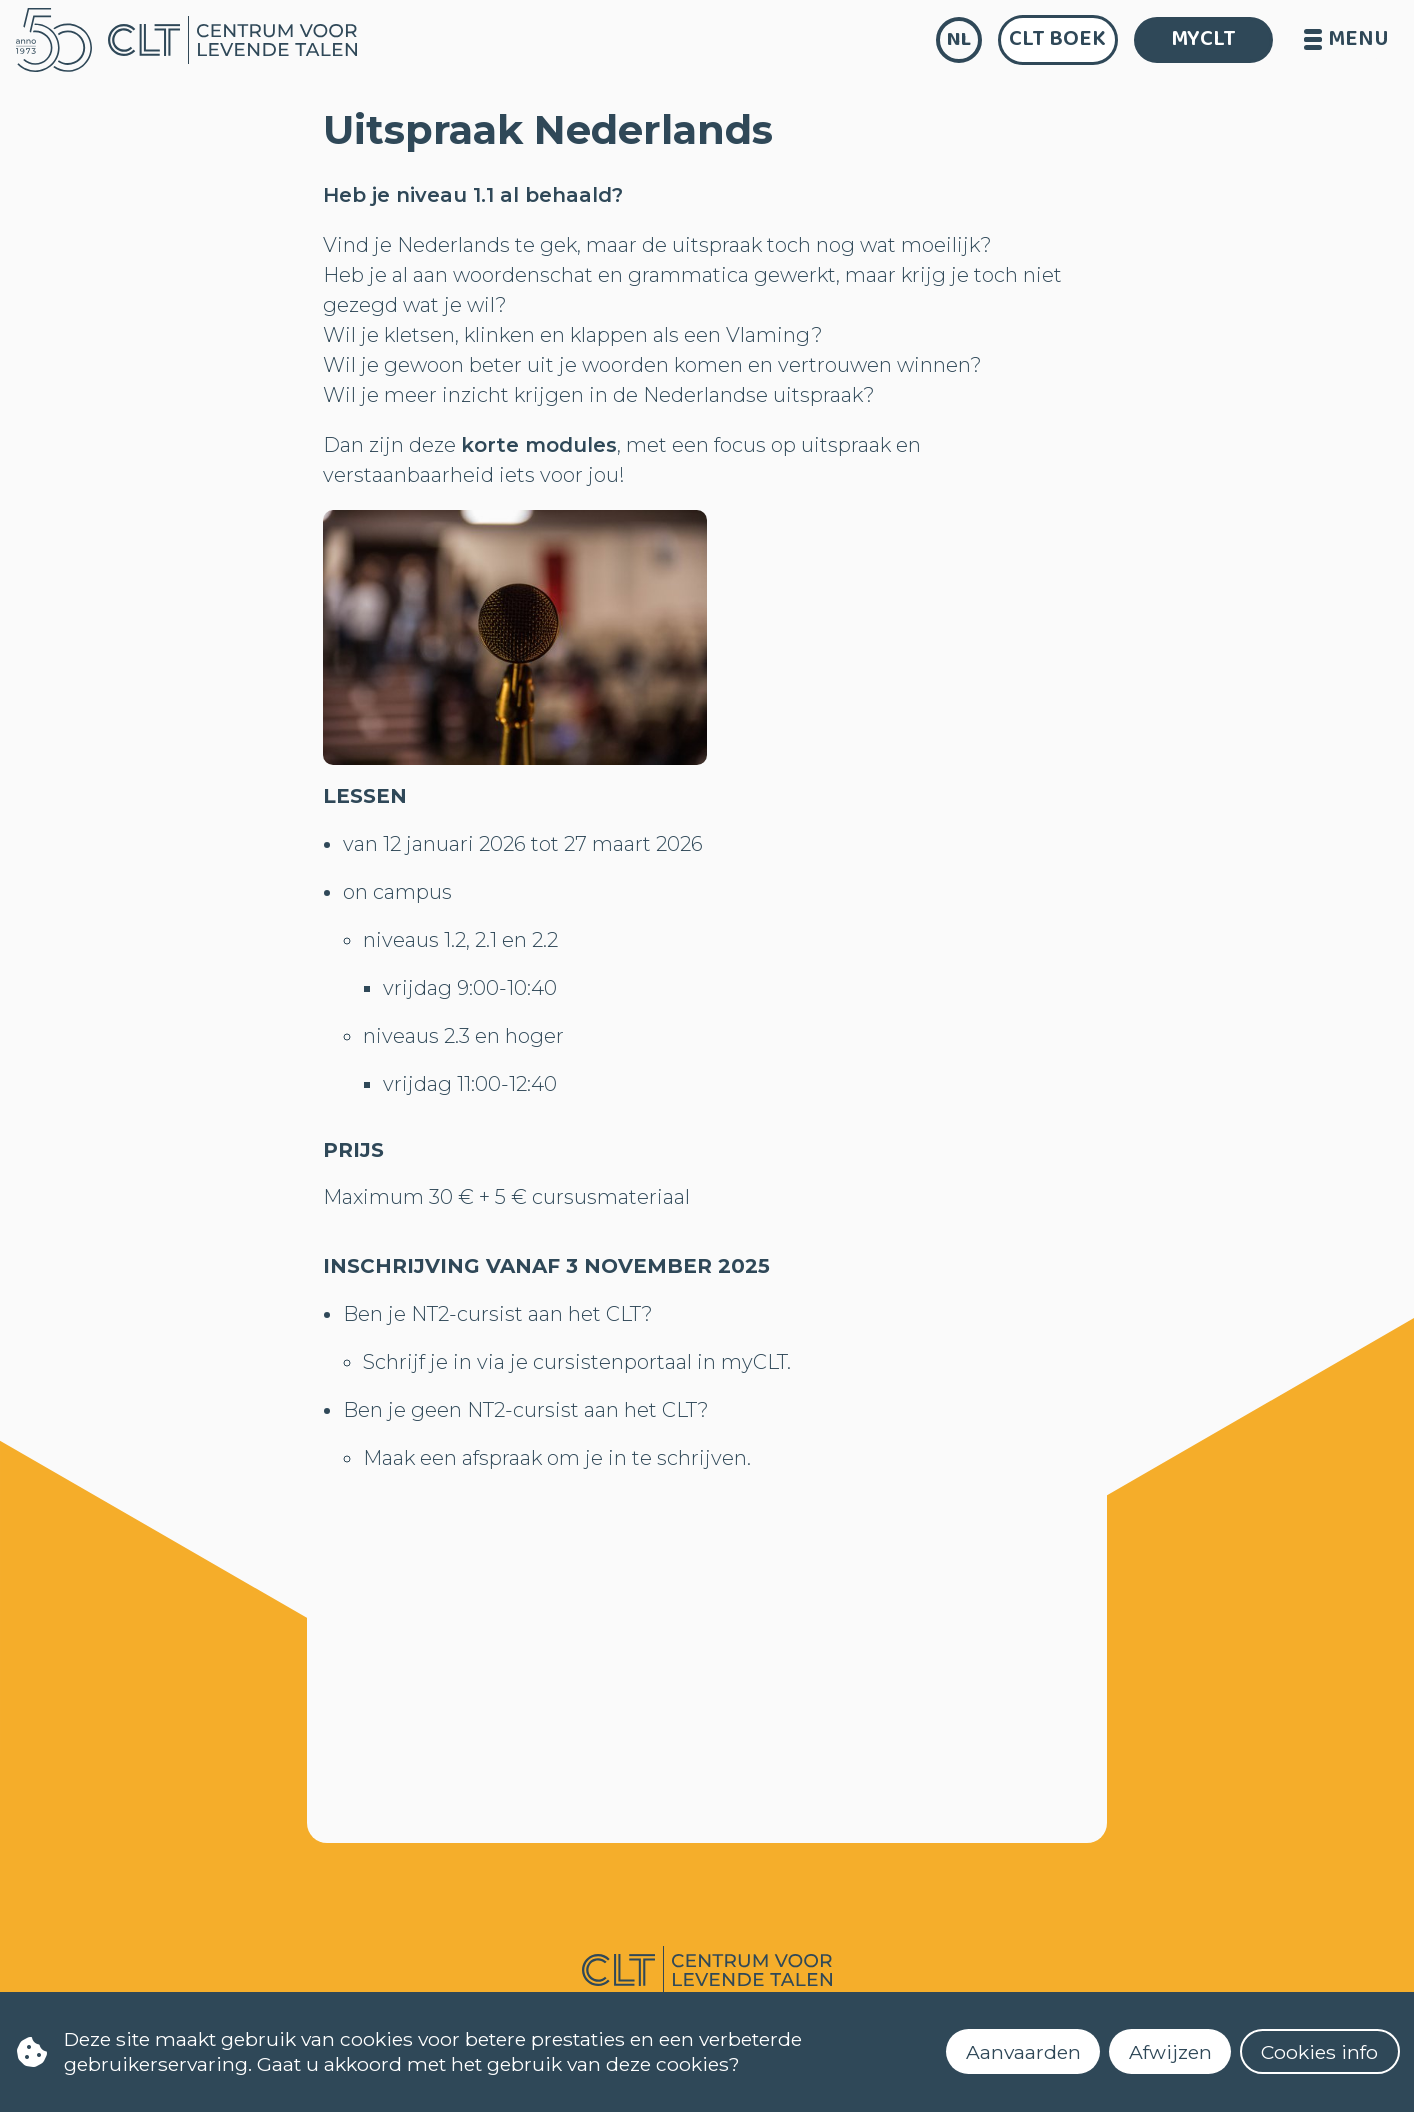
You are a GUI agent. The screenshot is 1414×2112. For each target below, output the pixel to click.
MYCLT (1203, 39)
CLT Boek (1057, 39)
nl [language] (959, 39)
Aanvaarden (1023, 2052)
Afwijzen (1170, 2052)
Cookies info (1319, 2052)
